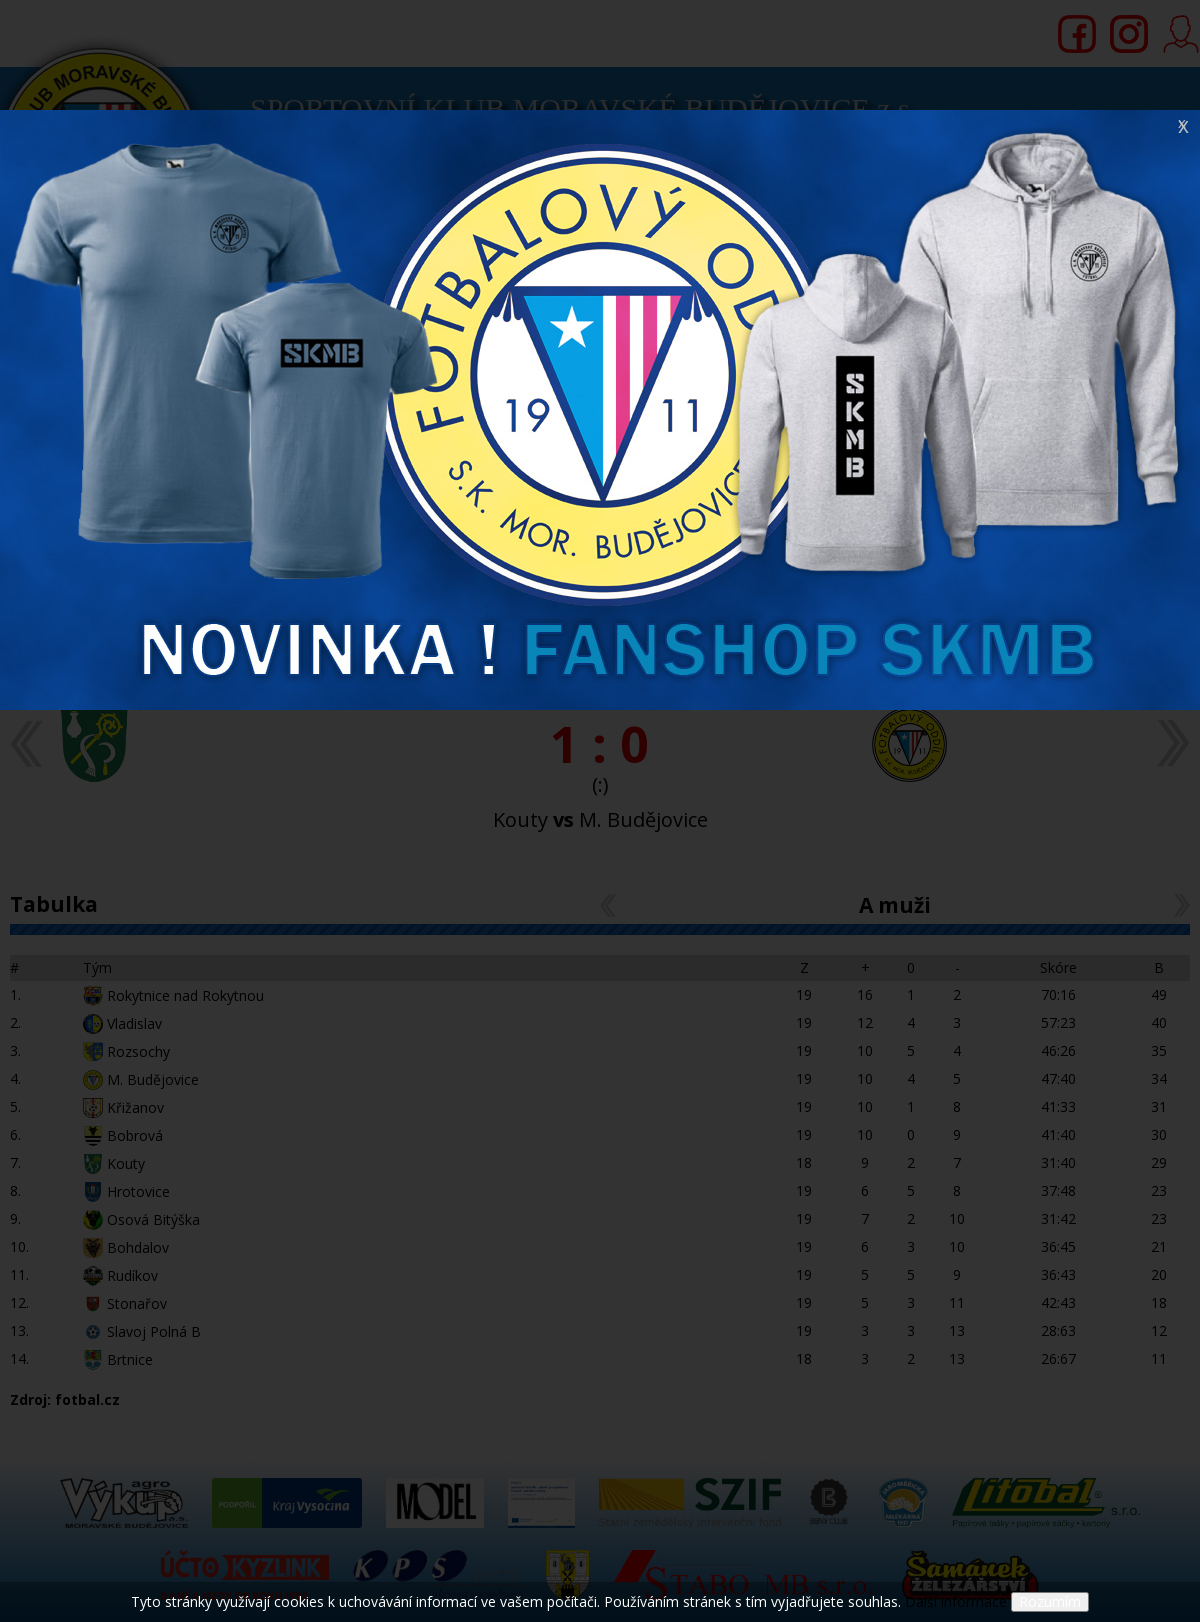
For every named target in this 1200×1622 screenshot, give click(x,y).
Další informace (956, 1601)
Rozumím (1050, 1601)
